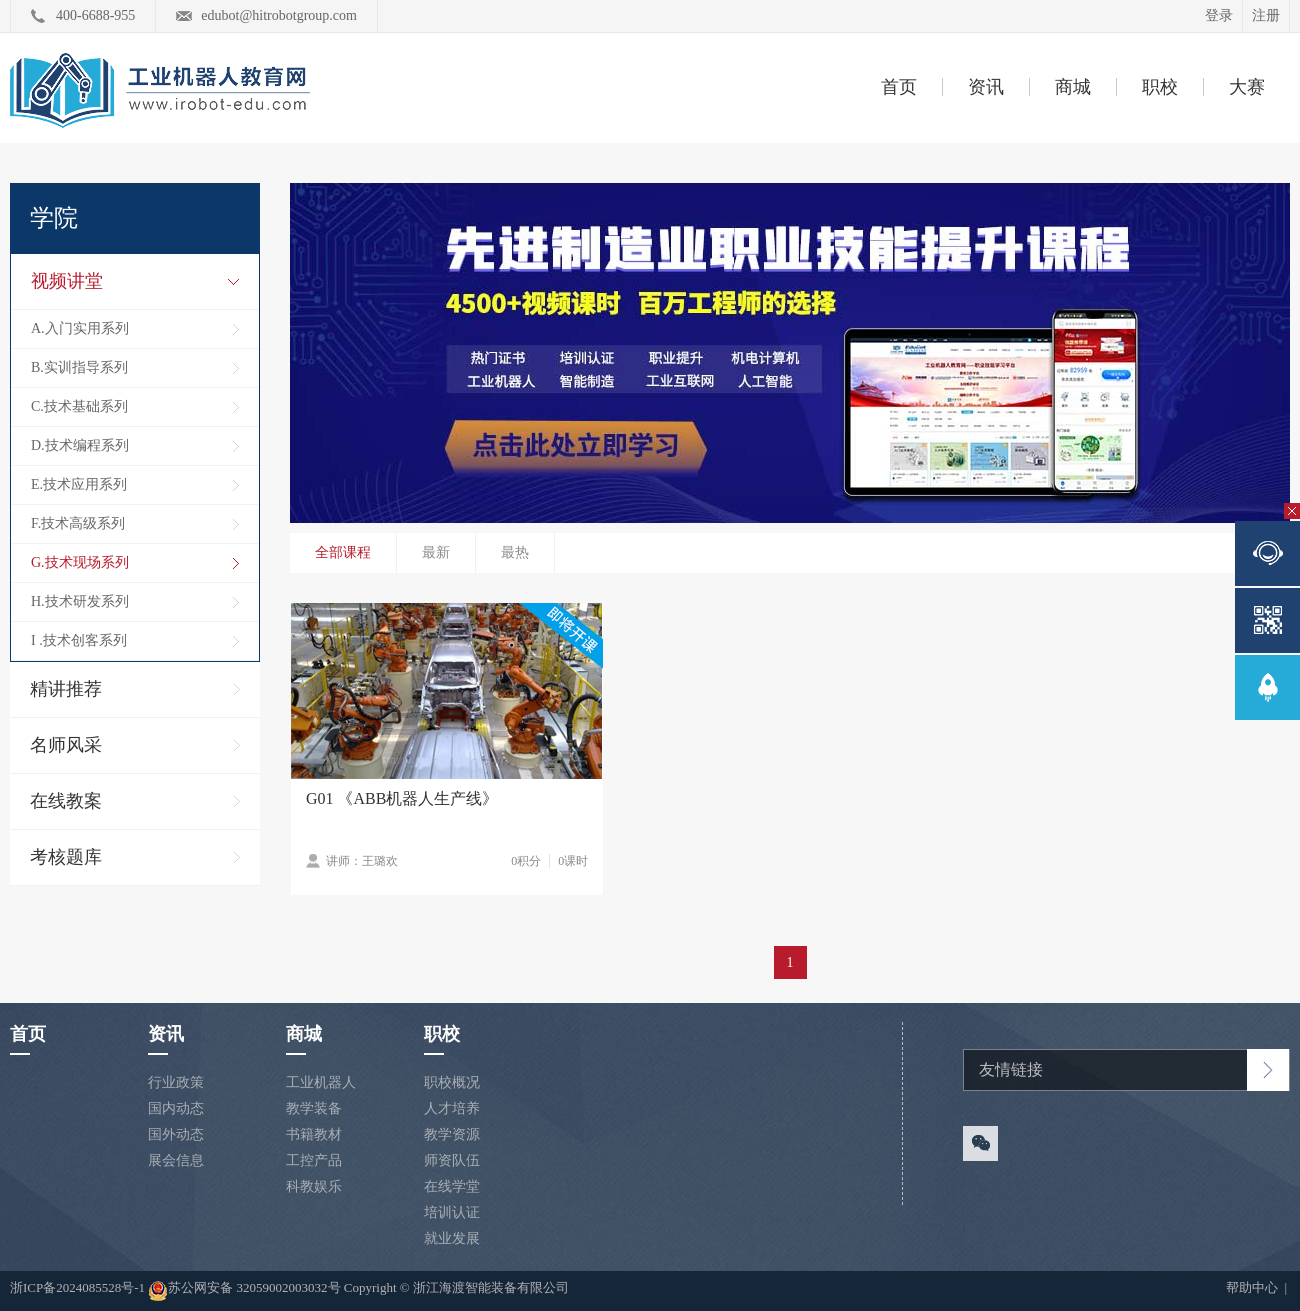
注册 (1266, 15)
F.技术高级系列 (78, 523)
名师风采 (66, 745)
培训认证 (452, 1212)
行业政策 (176, 1082)
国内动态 (176, 1108)
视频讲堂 (67, 281)
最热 (515, 552)
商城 (1073, 87)
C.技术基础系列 (79, 406)
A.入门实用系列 (80, 328)
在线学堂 (452, 1186)
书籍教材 (314, 1134)
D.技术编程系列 (80, 445)
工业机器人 (321, 1082)
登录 (1219, 15)
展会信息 (176, 1160)
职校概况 (452, 1082)
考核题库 (66, 857)
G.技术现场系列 (80, 562)
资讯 (986, 87)
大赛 (1247, 87)
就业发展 (452, 1238)
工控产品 (314, 1160)
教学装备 (314, 1108)
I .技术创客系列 (79, 640)
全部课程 (343, 552)
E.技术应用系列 (79, 484)
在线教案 (66, 801)
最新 (436, 552)
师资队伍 (452, 1160)
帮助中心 (1253, 1287)
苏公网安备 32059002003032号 (244, 1291)
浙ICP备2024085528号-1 (79, 1287)
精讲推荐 (66, 689)
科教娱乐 (314, 1186)
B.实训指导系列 (79, 367)
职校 (1160, 87)
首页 (899, 87)
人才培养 (452, 1108)
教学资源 (452, 1134)
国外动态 (176, 1134)
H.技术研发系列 (80, 601)
